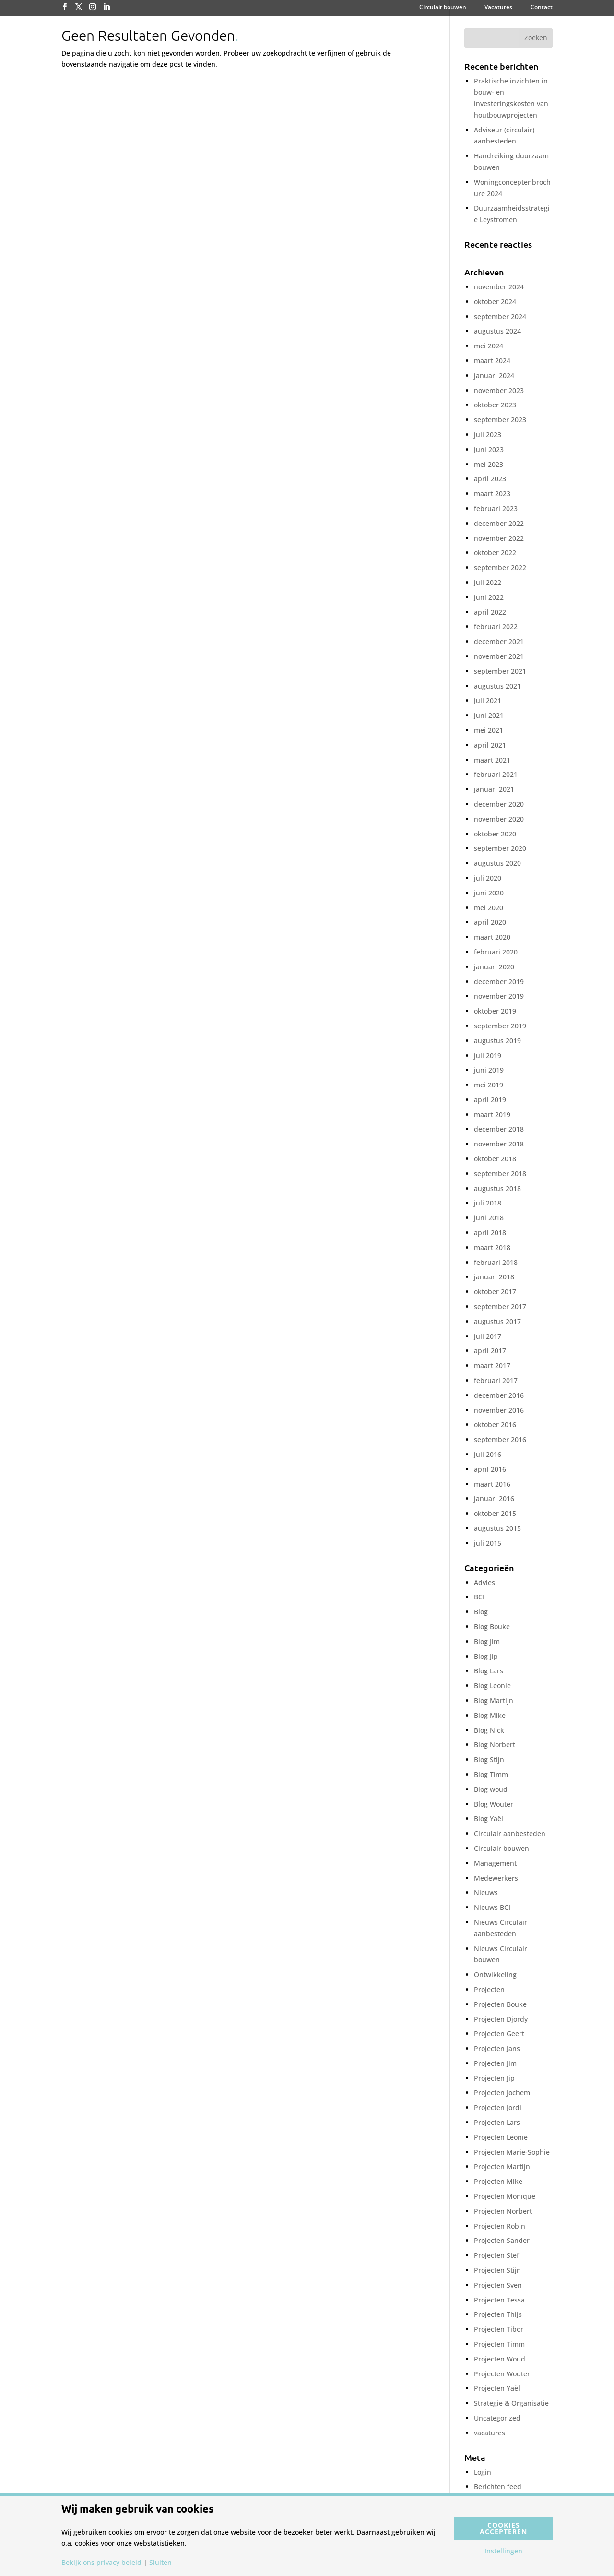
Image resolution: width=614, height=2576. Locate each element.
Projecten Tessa (499, 2299)
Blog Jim (487, 1641)
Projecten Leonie (501, 2137)
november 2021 (499, 656)
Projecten (489, 1989)
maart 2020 (492, 937)
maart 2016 (492, 1484)
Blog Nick (489, 1730)
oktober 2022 (495, 552)
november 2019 (499, 996)
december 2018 (499, 1128)
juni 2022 (489, 597)
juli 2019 (487, 1055)
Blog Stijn (489, 1759)
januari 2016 (494, 1498)
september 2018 (500, 1173)
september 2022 (500, 567)
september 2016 (500, 1439)
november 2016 (499, 1410)
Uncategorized (497, 2417)
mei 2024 (488, 345)
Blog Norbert (494, 1744)
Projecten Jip (494, 2078)
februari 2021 (496, 774)
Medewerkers (496, 1878)
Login (482, 2472)
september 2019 (500, 1025)
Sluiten (160, 2562)
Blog (481, 1611)
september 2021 (500, 671)
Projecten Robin (499, 2225)
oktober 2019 (495, 1010)
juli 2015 (487, 1543)
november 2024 (499, 286)
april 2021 (490, 745)
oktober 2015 (495, 1513)
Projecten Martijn (502, 2166)
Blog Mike (490, 1715)
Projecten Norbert (503, 2211)
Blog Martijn (493, 1700)
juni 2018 (489, 1217)
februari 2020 (496, 951)
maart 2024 (492, 360)
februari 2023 (496, 508)
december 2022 (499, 523)
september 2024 (500, 316)
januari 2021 (494, 789)
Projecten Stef (496, 2255)
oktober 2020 (495, 833)
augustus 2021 (497, 686)
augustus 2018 (497, 1188)
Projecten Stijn (497, 2270)
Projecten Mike (498, 2181)
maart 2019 (492, 1114)
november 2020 (499, 818)
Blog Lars (488, 1670)
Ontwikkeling (495, 1974)
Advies (484, 1582)
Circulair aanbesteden (509, 1833)
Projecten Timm (499, 2344)
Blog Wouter (493, 1804)
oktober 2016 (495, 1424)
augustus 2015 (497, 1528)
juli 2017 (487, 1336)
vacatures (489, 2432)
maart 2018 (492, 1247)
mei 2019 (488, 1084)
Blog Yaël (488, 1818)
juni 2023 (489, 449)
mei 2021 (488, 730)
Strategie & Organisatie (511, 2403)
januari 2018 (494, 1276)
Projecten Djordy (501, 2019)
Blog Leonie (492, 1685)
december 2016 (499, 1395)
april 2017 (490, 1350)
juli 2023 (487, 434)
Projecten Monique (504, 2196)
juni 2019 (489, 1069)
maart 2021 (492, 759)
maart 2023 (492, 493)
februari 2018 (496, 1262)
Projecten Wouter (502, 2373)
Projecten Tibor (498, 2329)
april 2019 (490, 1099)
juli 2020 (487, 878)
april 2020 (490, 922)
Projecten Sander (502, 2240)
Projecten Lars (497, 2122)
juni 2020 (489, 892)
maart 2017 (492, 1365)
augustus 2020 (497, 863)
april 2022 (490, 612)
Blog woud (491, 1789)
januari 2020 (494, 966)
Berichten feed (497, 2486)
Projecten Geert (499, 2033)
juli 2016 (487, 1454)
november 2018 (499, 1143)
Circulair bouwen (442, 7)
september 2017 (500, 1306)
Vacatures (498, 7)
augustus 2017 (497, 1321)
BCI (479, 1596)
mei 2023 (488, 464)
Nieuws (486, 1892)
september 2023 (500, 419)
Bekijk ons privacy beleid (101, 2562)
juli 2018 (487, 1202)
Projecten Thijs (498, 2314)
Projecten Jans (497, 2048)
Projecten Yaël (497, 2388)
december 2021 (499, 641)
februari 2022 (496, 626)
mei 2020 (488, 907)
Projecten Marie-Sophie (512, 2152)
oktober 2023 (495, 404)
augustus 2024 (497, 330)
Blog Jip (486, 1656)
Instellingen (503, 2551)
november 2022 (499, 538)
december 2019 (499, 981)
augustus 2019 (497, 1040)
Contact (542, 7)
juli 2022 (487, 582)
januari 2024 (494, 375)
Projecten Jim (495, 2063)
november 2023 (499, 390)
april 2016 (490, 1469)
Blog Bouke (492, 1626)
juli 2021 (487, 700)
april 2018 (490, 1232)
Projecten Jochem (502, 2092)
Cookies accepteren (503, 2528)
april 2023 (490, 478)
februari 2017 (496, 1380)
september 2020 (500, 848)
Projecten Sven (498, 2285)
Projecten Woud (499, 2358)
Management (495, 1863)
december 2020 (499, 804)
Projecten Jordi (497, 2107)
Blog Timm (491, 1774)
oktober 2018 (495, 1158)
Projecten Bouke (500, 2004)
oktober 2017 (495, 1291)
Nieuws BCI (492, 1907)
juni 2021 (489, 715)
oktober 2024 (495, 301)
